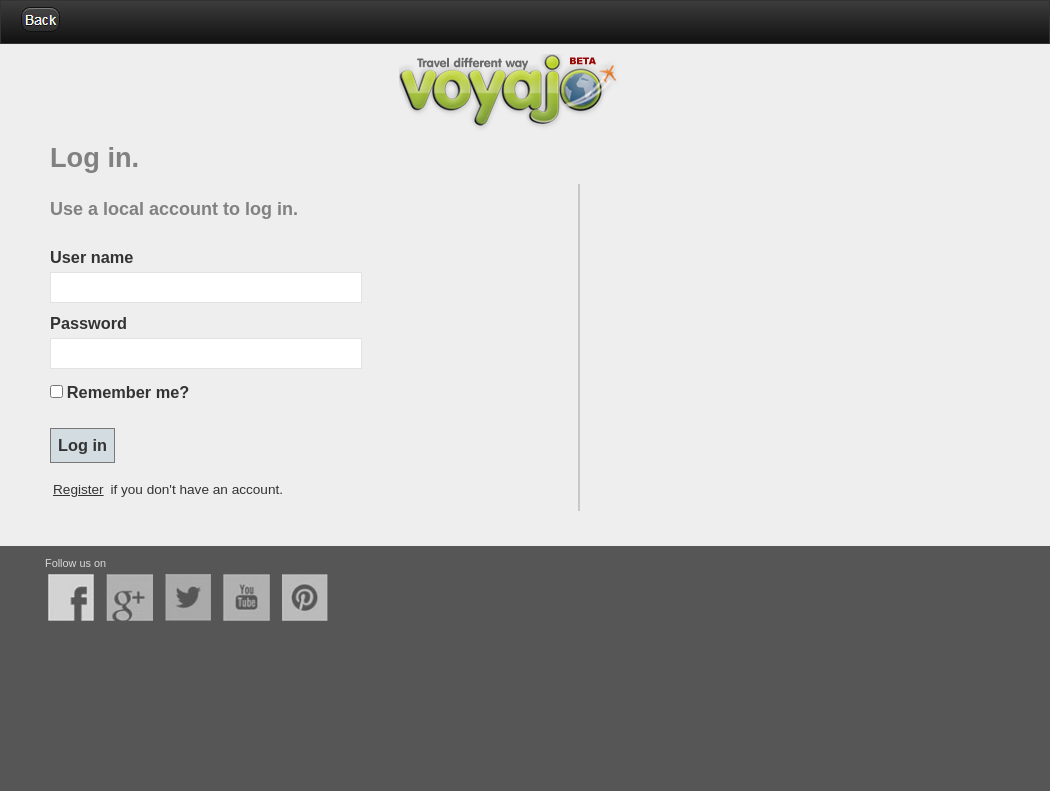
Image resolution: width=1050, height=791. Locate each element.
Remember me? (128, 392)
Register (78, 489)
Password (88, 323)
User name (91, 257)
